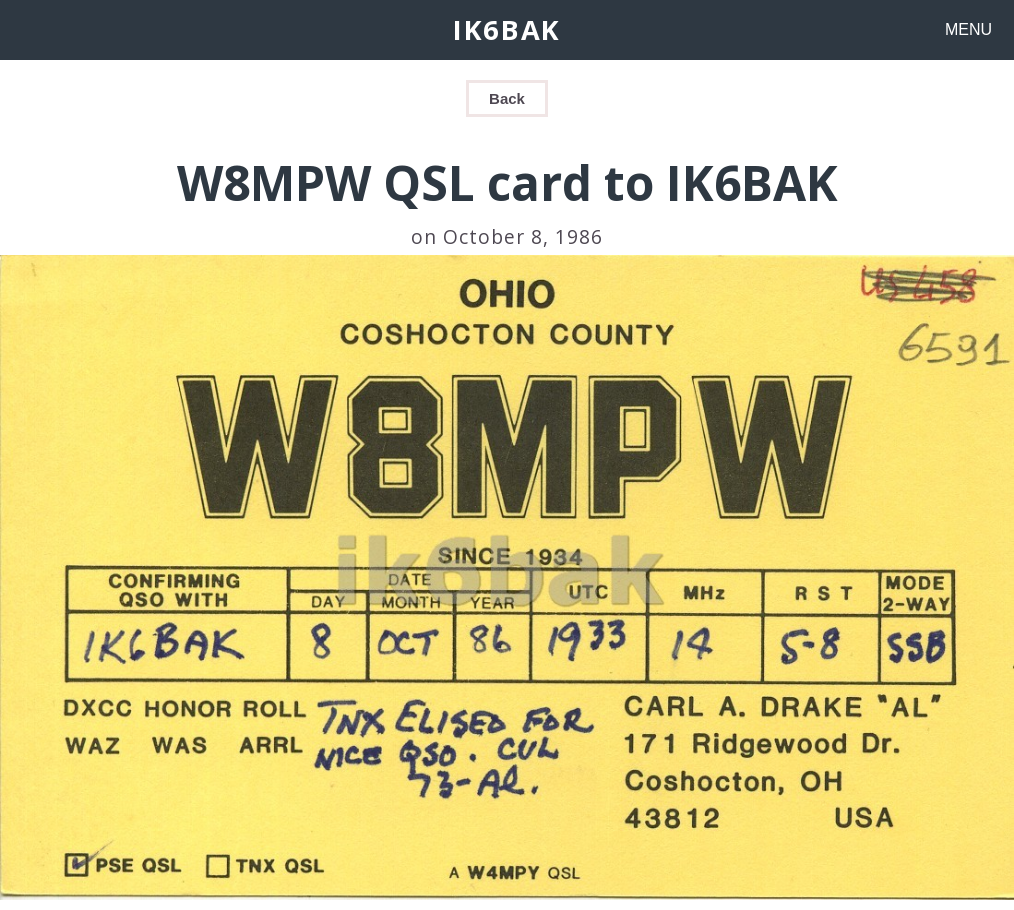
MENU (968, 29)
